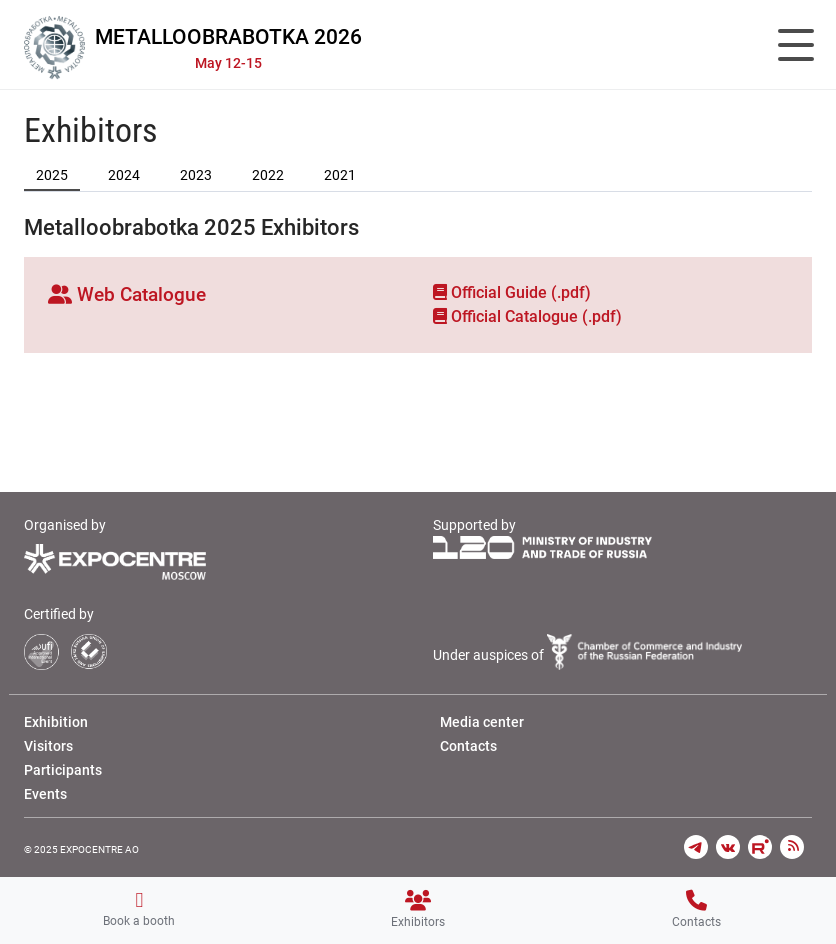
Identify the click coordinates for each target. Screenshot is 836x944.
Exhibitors (418, 909)
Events (45, 794)
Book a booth (139, 909)
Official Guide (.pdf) (512, 292)
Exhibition (56, 722)
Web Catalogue (127, 294)
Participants (63, 770)
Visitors (48, 746)
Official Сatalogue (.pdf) (527, 316)
